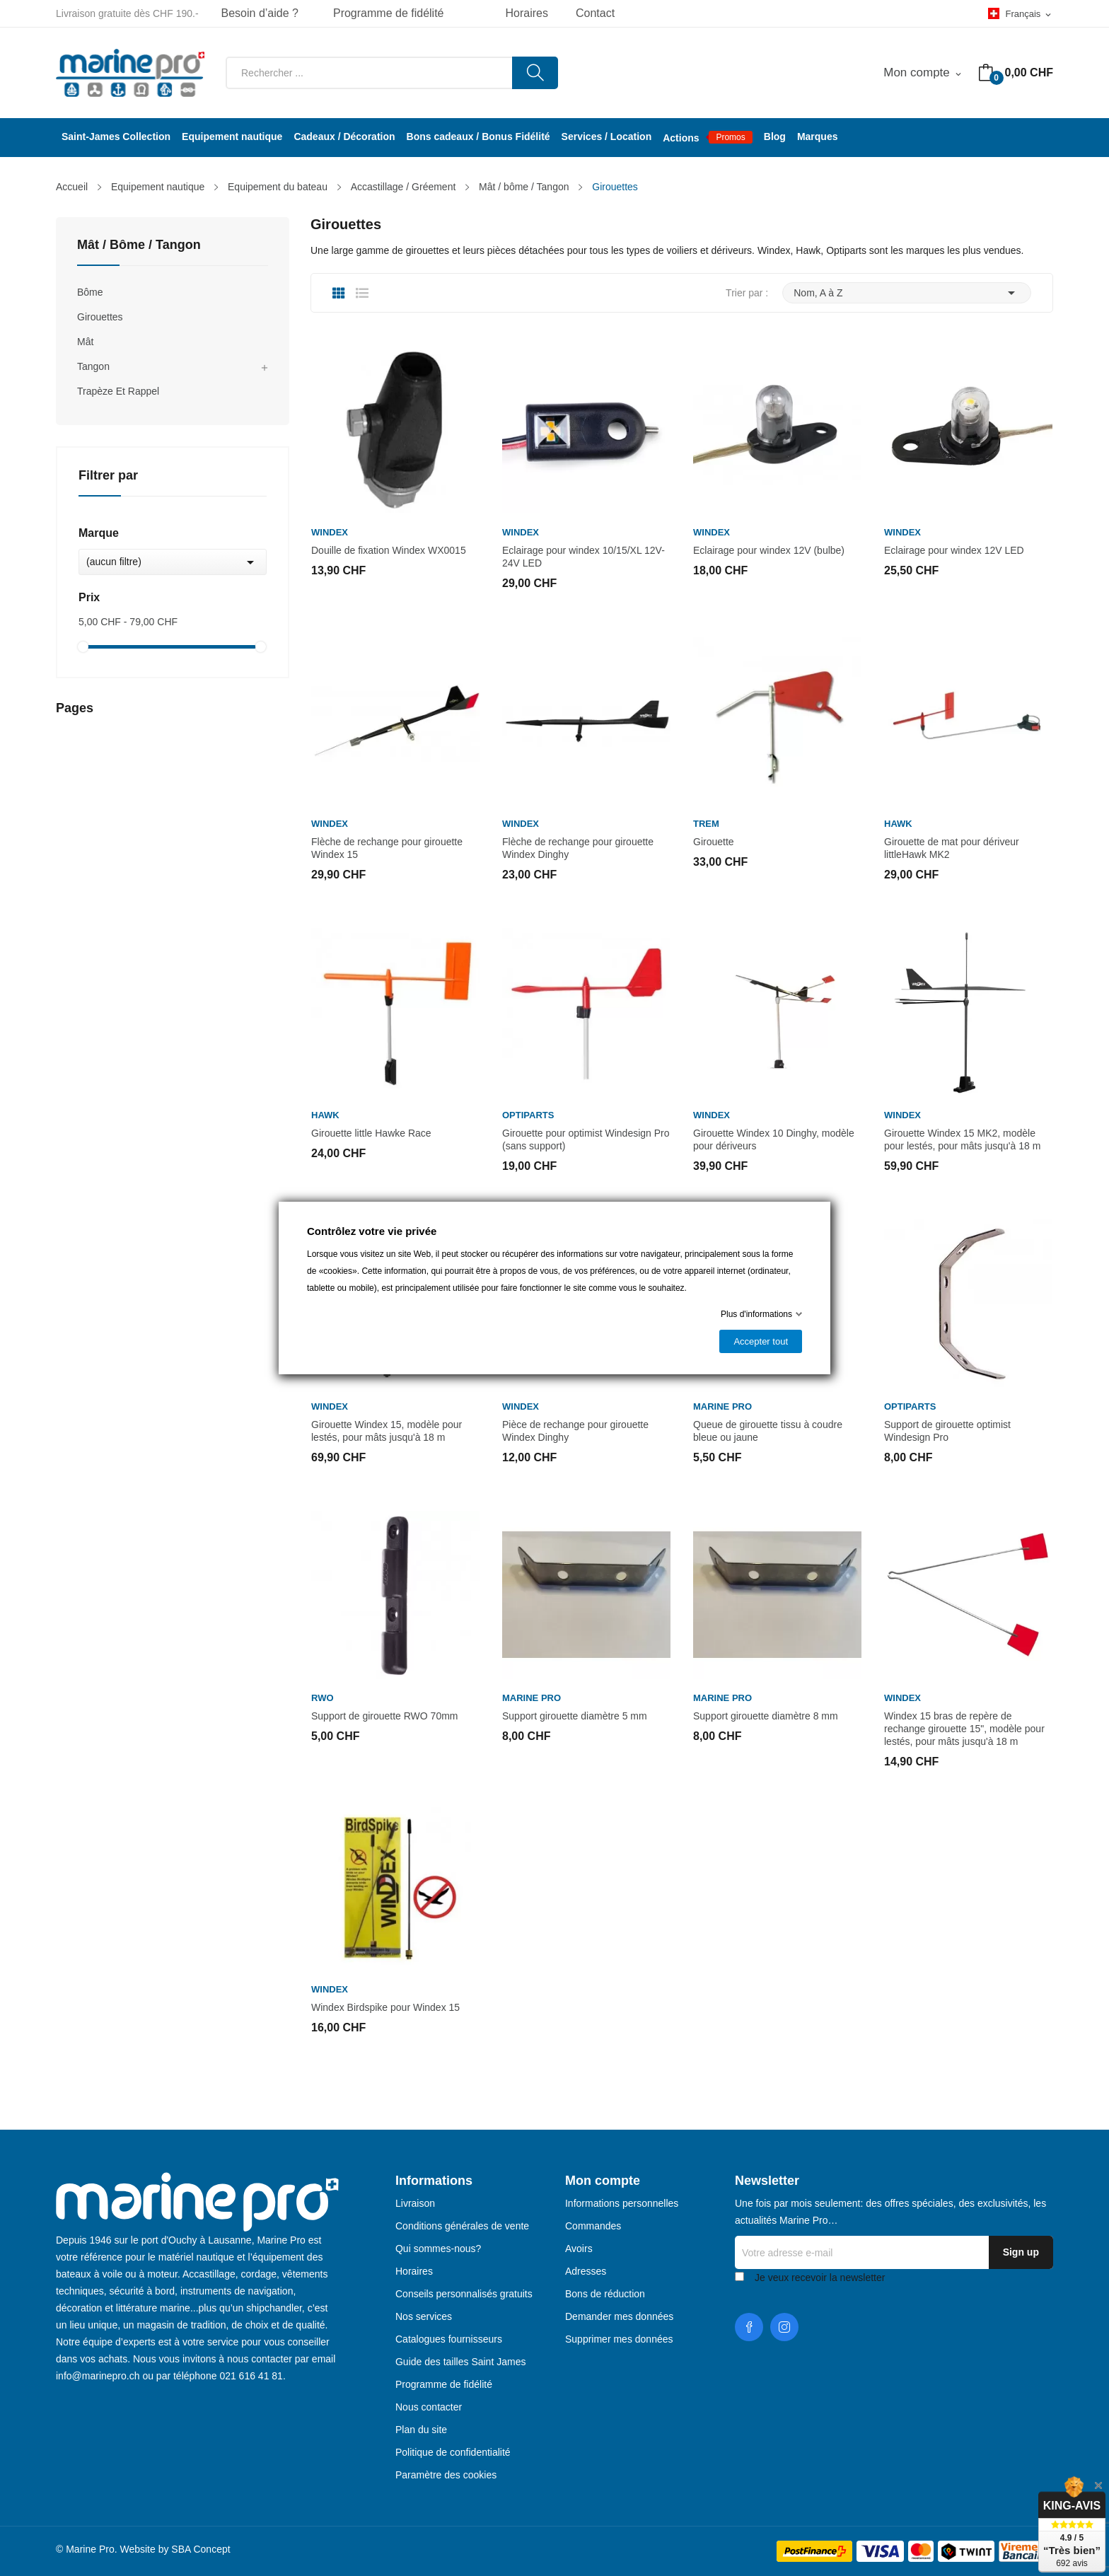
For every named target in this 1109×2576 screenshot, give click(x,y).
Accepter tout (760, 1341)
